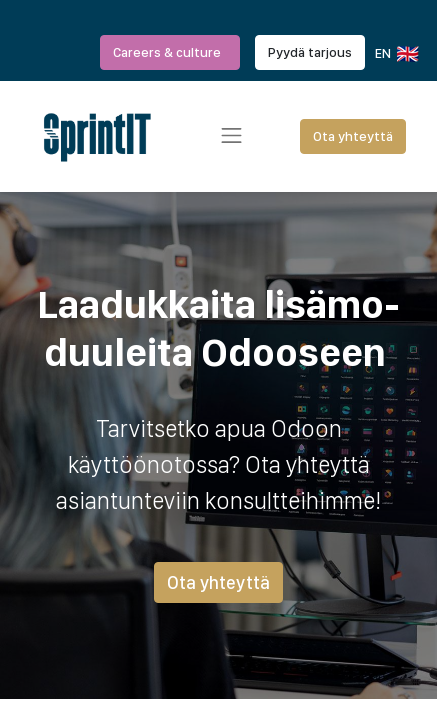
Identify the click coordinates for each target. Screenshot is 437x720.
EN (395, 54)
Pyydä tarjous (310, 52)
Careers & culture (170, 52)
